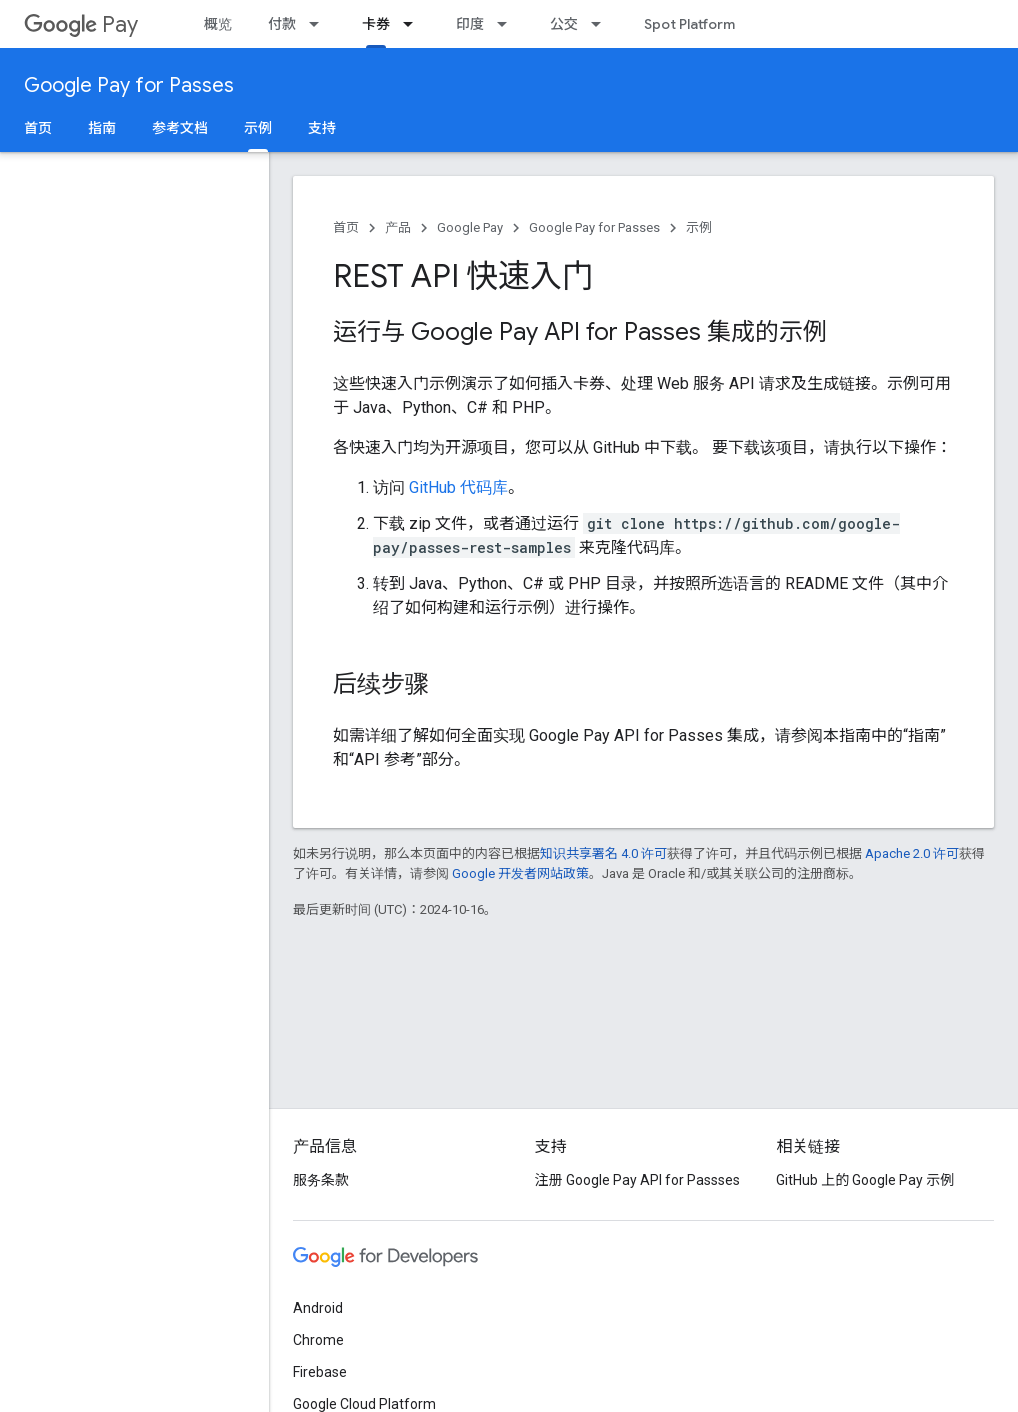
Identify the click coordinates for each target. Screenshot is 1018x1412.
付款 (282, 24)
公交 (564, 24)
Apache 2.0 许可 (912, 853)
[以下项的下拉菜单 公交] (602, 24)
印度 (470, 24)
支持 (322, 128)
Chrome (318, 1340)
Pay (81, 24)
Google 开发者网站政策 (520, 873)
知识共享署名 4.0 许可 (603, 853)
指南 (102, 128)
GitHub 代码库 (458, 487)
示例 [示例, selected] (258, 128)
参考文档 (180, 128)
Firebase (320, 1372)
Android (318, 1308)
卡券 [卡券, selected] (376, 24)
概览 (218, 24)
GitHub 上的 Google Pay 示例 (865, 1180)
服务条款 (321, 1180)
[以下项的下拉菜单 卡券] (414, 24)
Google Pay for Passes (129, 85)
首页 (38, 128)
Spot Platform (689, 24)
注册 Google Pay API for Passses (637, 1180)
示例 (699, 227)
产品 (398, 227)
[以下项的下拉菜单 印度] (508, 24)
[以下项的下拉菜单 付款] (320, 24)
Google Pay (470, 227)
